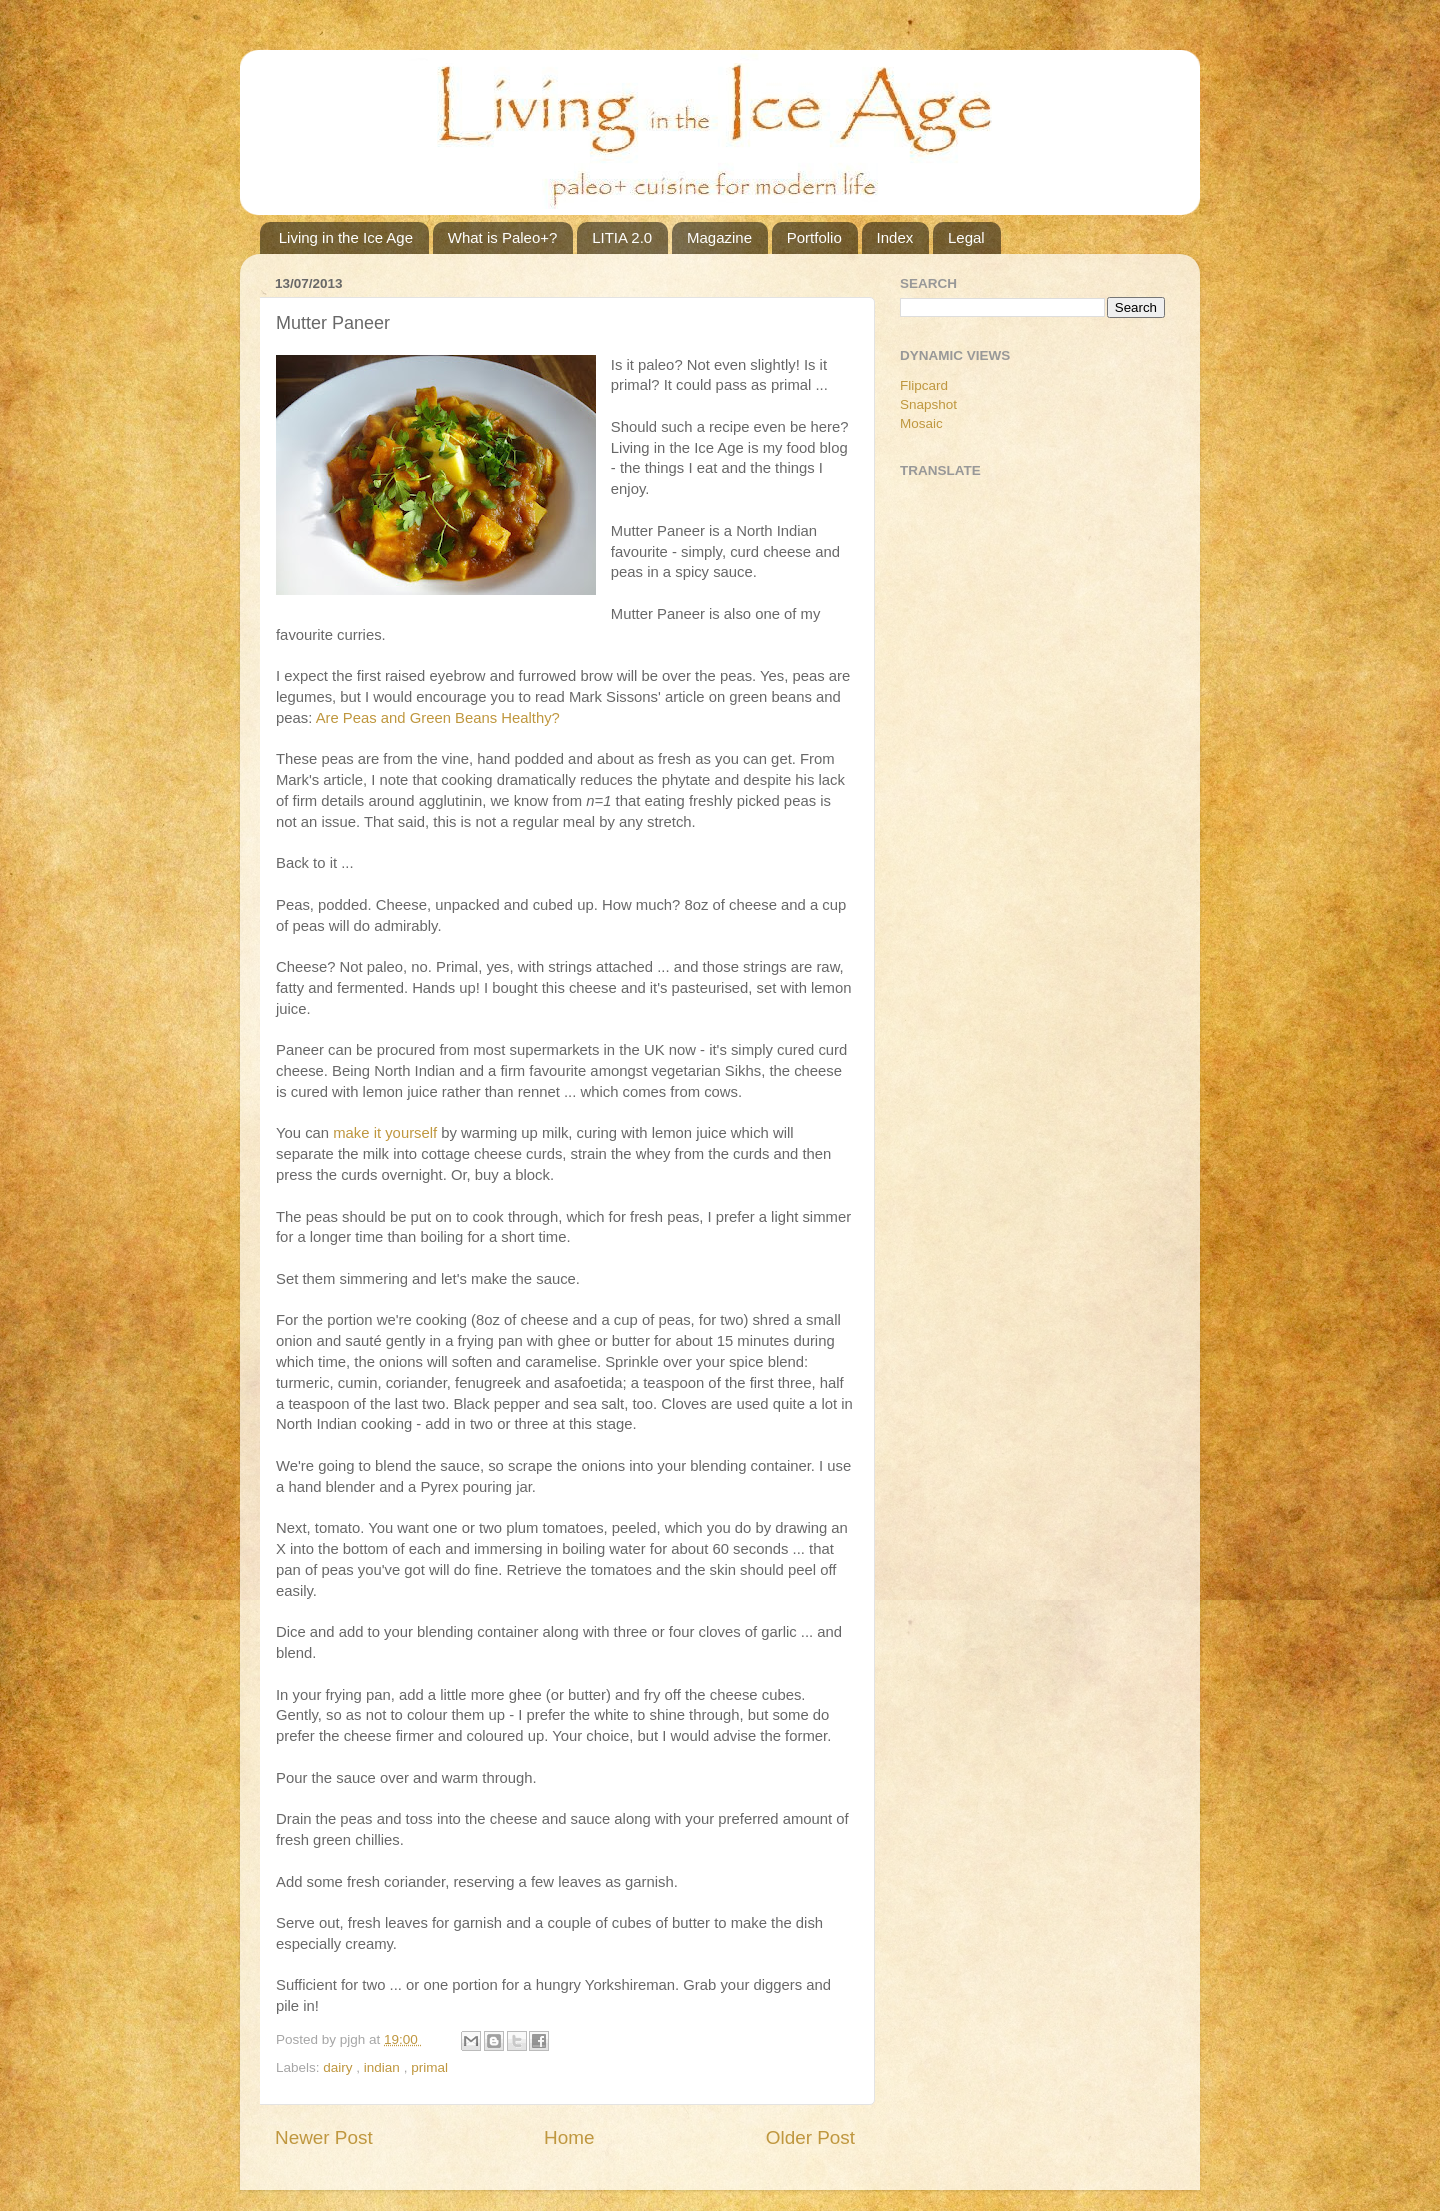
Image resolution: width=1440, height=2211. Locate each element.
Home (569, 2137)
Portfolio (814, 237)
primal (429, 2067)
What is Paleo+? (503, 237)
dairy (339, 2067)
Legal (966, 237)
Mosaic (921, 423)
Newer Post (324, 2137)
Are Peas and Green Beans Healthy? (438, 718)
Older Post (810, 2137)
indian (384, 2067)
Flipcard (924, 385)
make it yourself (385, 1133)
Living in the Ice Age (346, 237)
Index (895, 237)
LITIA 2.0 (622, 237)
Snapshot (928, 404)
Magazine (719, 237)
